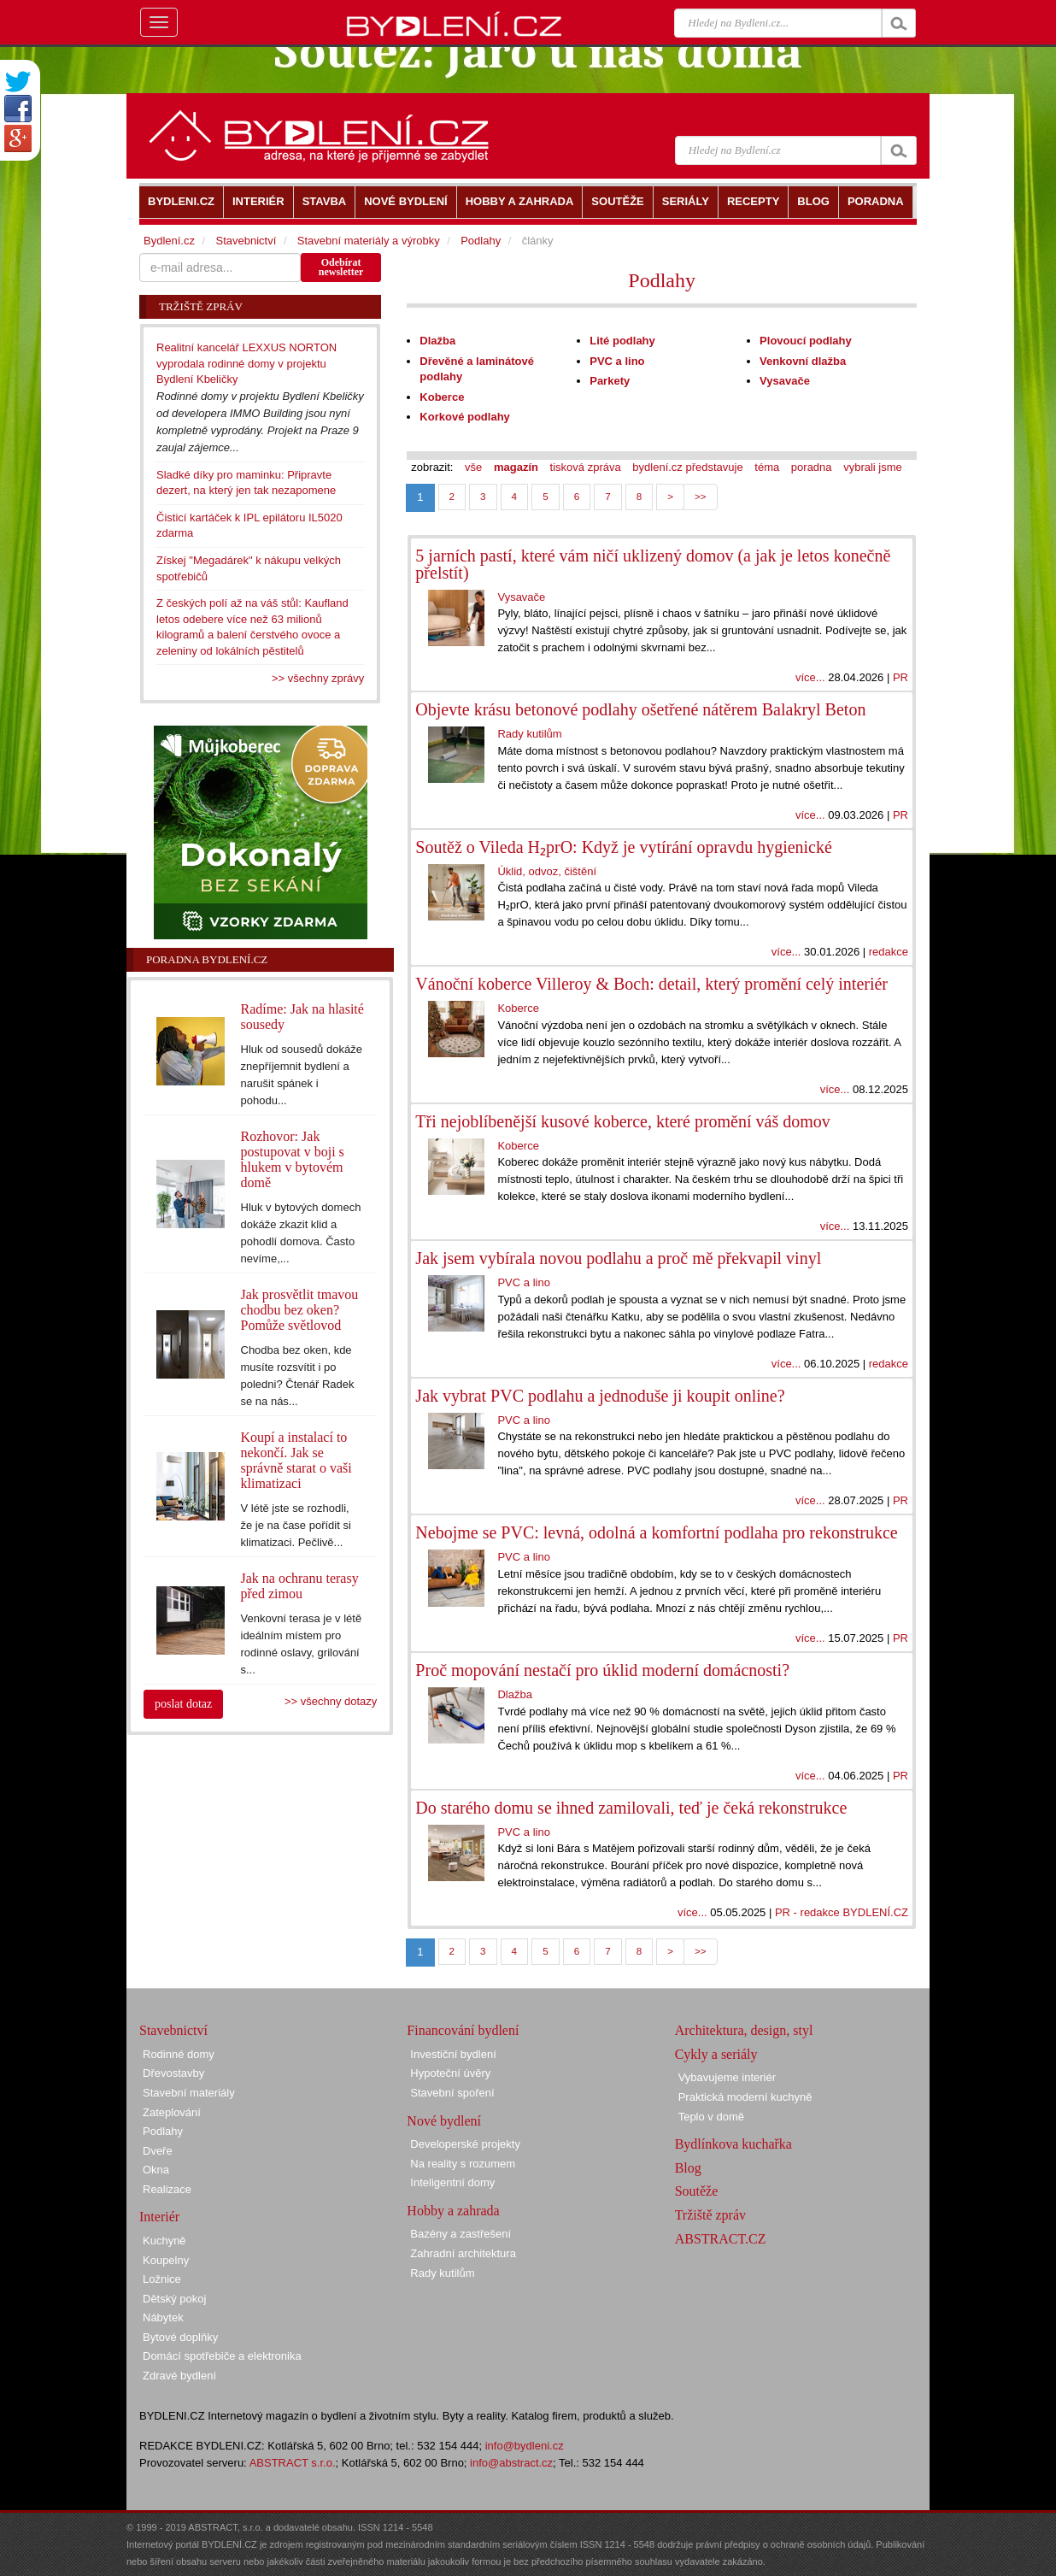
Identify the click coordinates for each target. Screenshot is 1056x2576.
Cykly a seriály (716, 2054)
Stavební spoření (452, 2092)
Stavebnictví (245, 240)
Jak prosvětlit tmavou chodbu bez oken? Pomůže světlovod (300, 1309)
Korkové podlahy (464, 416)
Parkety (610, 380)
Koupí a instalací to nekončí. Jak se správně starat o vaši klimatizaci (296, 1460)
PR (900, 677)
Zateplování (172, 2112)
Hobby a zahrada (453, 2210)
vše (473, 467)
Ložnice (162, 2279)
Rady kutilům (529, 733)
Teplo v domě (711, 2116)
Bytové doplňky (180, 2337)
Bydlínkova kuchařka (733, 2144)
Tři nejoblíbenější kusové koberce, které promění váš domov (622, 1121)
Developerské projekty (465, 2144)
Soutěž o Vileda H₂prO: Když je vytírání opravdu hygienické (623, 847)
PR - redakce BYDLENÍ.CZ (841, 1912)
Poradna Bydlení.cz (206, 959)
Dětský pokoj (174, 2298)
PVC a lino (617, 361)
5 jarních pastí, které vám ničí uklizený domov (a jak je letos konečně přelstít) (652, 564)
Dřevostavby (173, 2073)
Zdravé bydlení (179, 2375)
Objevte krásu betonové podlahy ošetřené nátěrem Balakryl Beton (640, 709)
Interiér (159, 2216)
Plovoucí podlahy (806, 340)
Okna (156, 2169)
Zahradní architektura (463, 2253)
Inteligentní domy (452, 2182)
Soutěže (697, 2191)
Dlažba (437, 340)
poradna (811, 467)
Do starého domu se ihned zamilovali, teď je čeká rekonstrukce (631, 1807)
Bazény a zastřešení (460, 2233)
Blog (688, 2168)
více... (810, 677)
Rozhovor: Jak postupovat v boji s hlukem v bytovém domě (292, 1159)
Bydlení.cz (169, 240)
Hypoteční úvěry (450, 2073)
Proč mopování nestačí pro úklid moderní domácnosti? (602, 1670)
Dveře (158, 2150)
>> (701, 496)
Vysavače (785, 380)
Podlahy (661, 280)
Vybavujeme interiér (727, 2077)
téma (766, 467)
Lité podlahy (622, 340)
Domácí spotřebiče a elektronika (222, 2356)
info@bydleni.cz (524, 2445)
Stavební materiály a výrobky (368, 240)
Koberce (441, 397)
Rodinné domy (178, 2054)
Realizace (167, 2189)
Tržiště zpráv (710, 2215)
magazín (516, 467)
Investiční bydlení (453, 2054)
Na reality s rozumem (462, 2163)
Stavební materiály (189, 2092)
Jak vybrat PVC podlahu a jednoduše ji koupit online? (599, 1395)
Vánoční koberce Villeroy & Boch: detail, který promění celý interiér (651, 983)
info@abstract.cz (511, 2462)
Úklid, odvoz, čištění (546, 871)
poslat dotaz (183, 1703)
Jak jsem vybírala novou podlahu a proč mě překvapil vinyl (618, 1258)
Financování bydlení (463, 2030)
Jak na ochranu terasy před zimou (300, 1586)
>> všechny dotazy (331, 1701)
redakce (888, 951)
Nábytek (163, 2317)
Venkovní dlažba (803, 361)
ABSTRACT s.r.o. (292, 2462)
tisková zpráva (585, 467)
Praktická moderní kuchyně (745, 2097)
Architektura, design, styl (744, 2030)
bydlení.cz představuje (687, 467)
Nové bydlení (444, 2121)
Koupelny (166, 2260)
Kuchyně (164, 2240)
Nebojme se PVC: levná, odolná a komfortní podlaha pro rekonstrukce (656, 1532)
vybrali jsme (872, 467)
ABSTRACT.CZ (720, 2239)
